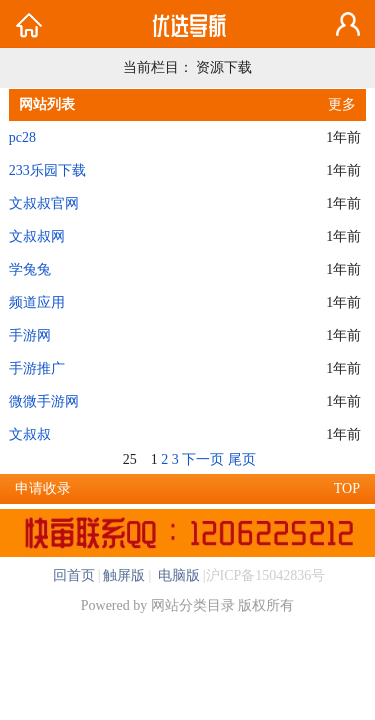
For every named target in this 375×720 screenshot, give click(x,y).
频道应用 (37, 302)
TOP (347, 488)
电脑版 (177, 575)
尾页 (242, 459)
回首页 (74, 575)
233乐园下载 (47, 170)
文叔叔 (30, 434)
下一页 (203, 459)
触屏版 (124, 575)
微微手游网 (44, 401)
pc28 (22, 137)
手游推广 (37, 368)
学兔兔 (30, 269)
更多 (342, 104)
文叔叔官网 (44, 203)
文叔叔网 (37, 236)
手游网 (30, 335)
